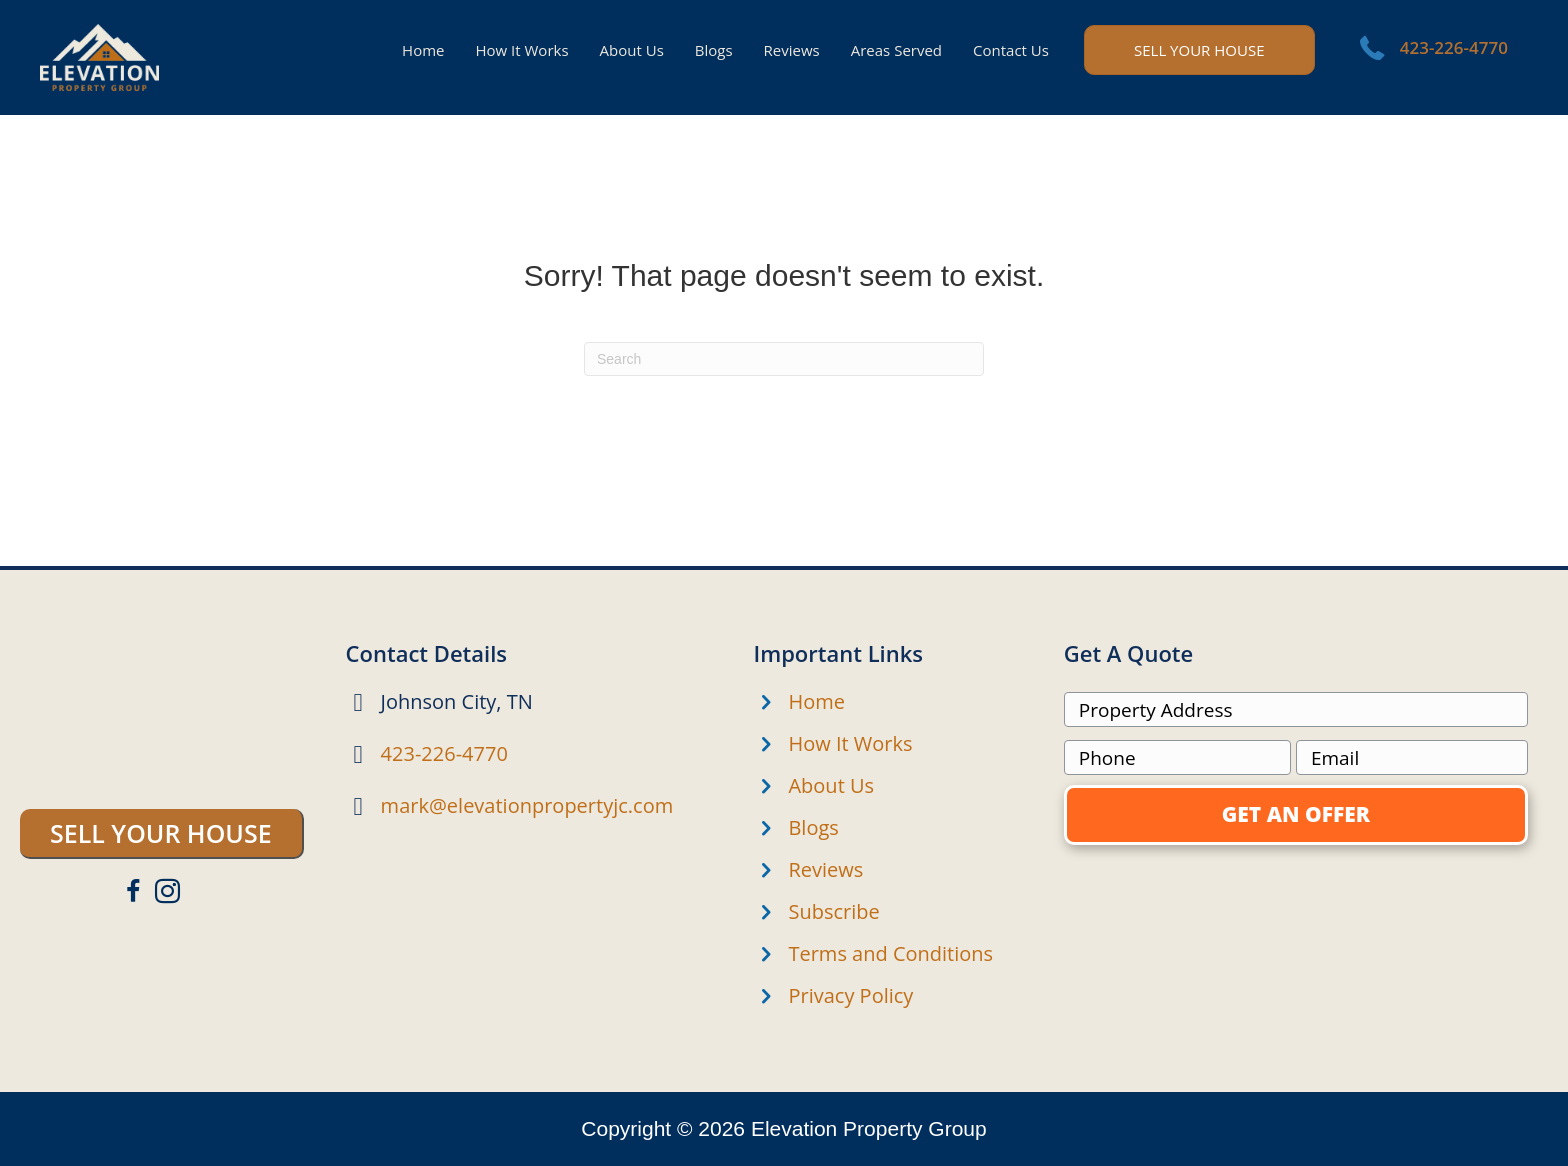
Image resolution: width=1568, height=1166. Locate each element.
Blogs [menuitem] (714, 50)
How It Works (850, 743)
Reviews (825, 869)
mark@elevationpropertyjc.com (527, 805)
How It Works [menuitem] (521, 50)
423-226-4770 (1454, 47)
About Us (831, 785)
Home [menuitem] (423, 50)
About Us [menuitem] (632, 50)
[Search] (784, 359)
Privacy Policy (850, 995)
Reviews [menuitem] (792, 50)
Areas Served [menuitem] (896, 50)
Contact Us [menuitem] (1011, 50)
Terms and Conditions (890, 953)
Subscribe (833, 911)
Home (816, 701)
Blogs (813, 827)
